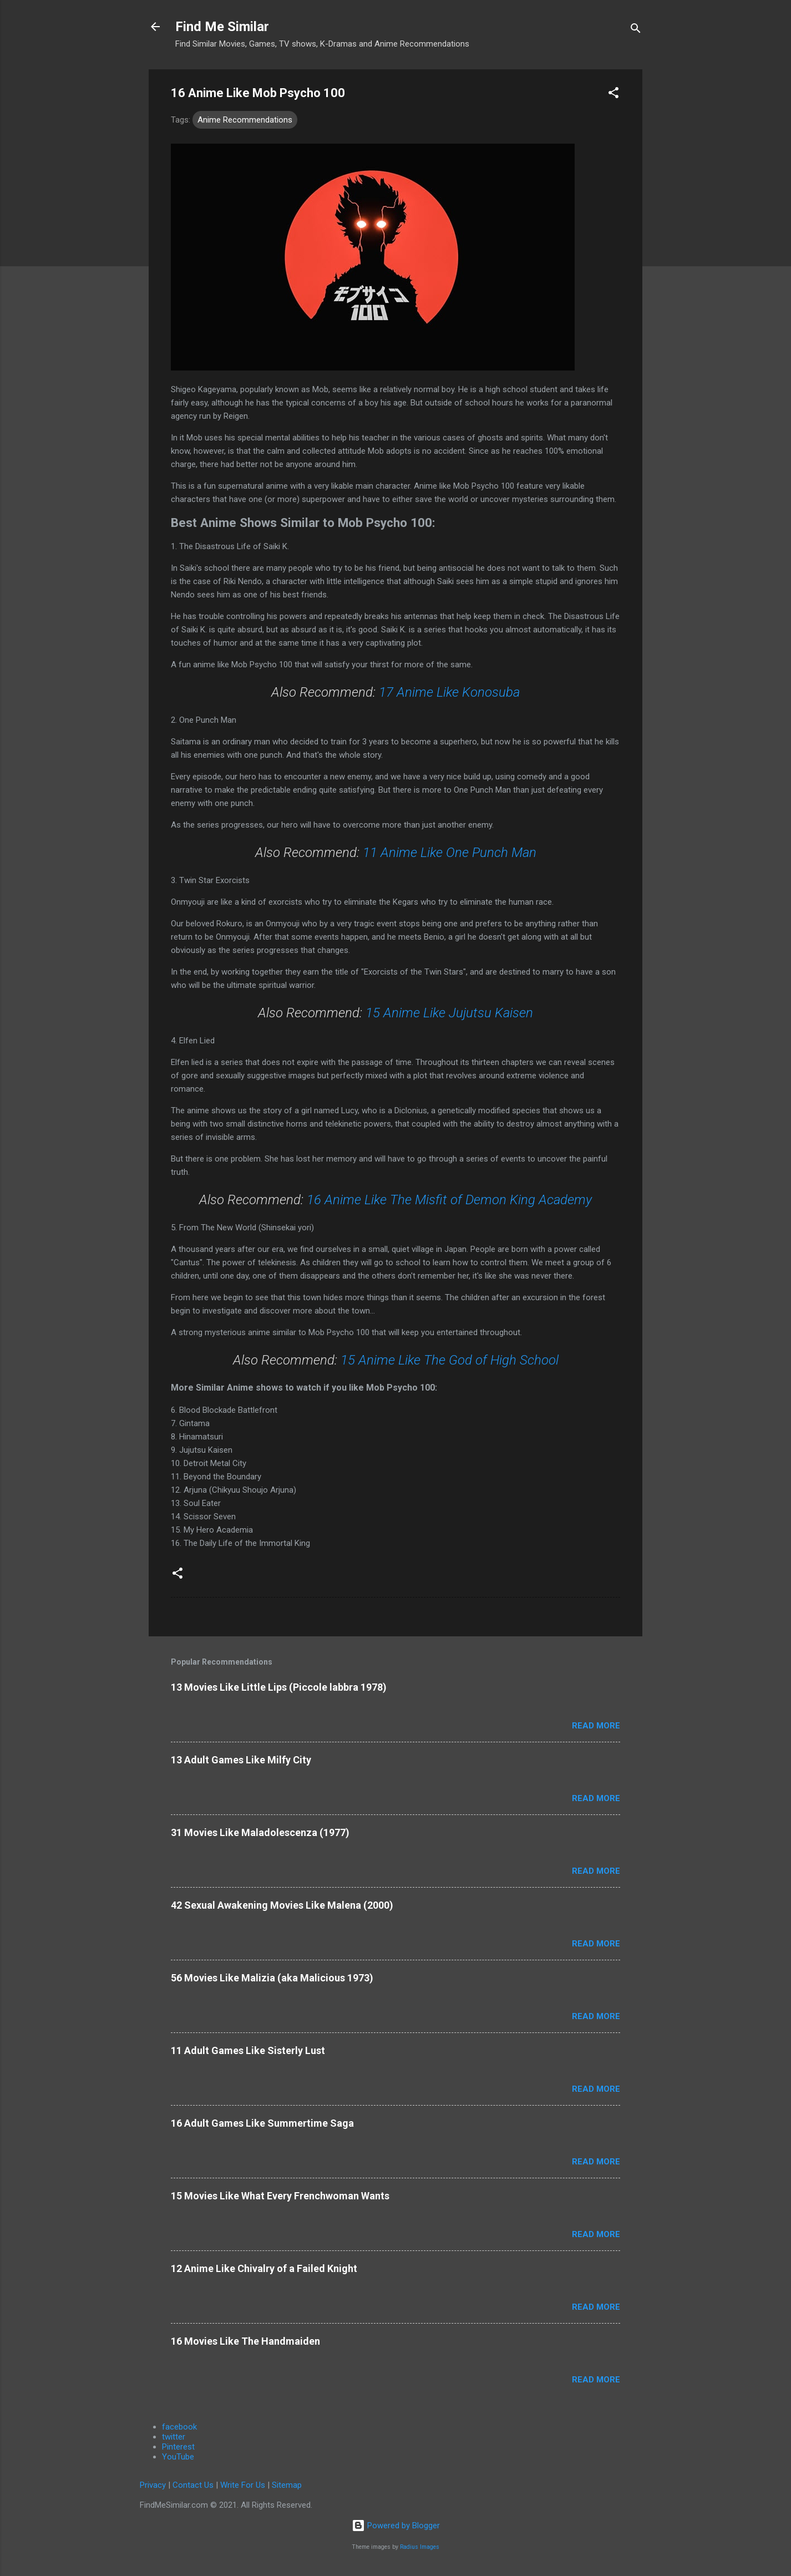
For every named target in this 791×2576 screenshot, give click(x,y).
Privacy (153, 2485)
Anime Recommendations (244, 120)
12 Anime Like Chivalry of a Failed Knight (264, 2268)
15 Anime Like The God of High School (450, 1360)
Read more (596, 1726)
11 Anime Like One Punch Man (449, 852)
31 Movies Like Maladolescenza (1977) (260, 1832)
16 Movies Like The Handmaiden (245, 2341)
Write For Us (242, 2485)
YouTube (178, 2457)
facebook (179, 2427)
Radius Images (419, 2546)
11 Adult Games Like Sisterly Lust (248, 2050)
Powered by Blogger (396, 2526)
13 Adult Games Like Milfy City (241, 1760)
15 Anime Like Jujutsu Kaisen (449, 1013)
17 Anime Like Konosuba (449, 692)
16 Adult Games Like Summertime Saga (262, 2123)
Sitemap (287, 2485)
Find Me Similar (222, 26)
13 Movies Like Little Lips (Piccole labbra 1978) (279, 1687)
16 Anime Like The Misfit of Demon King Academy (449, 1200)
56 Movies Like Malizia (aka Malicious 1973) (272, 1978)
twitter (173, 2437)
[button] (613, 94)
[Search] (635, 30)
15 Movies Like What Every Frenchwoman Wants (280, 2196)
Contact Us (193, 2485)
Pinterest (178, 2447)
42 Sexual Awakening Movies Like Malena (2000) (282, 1905)
